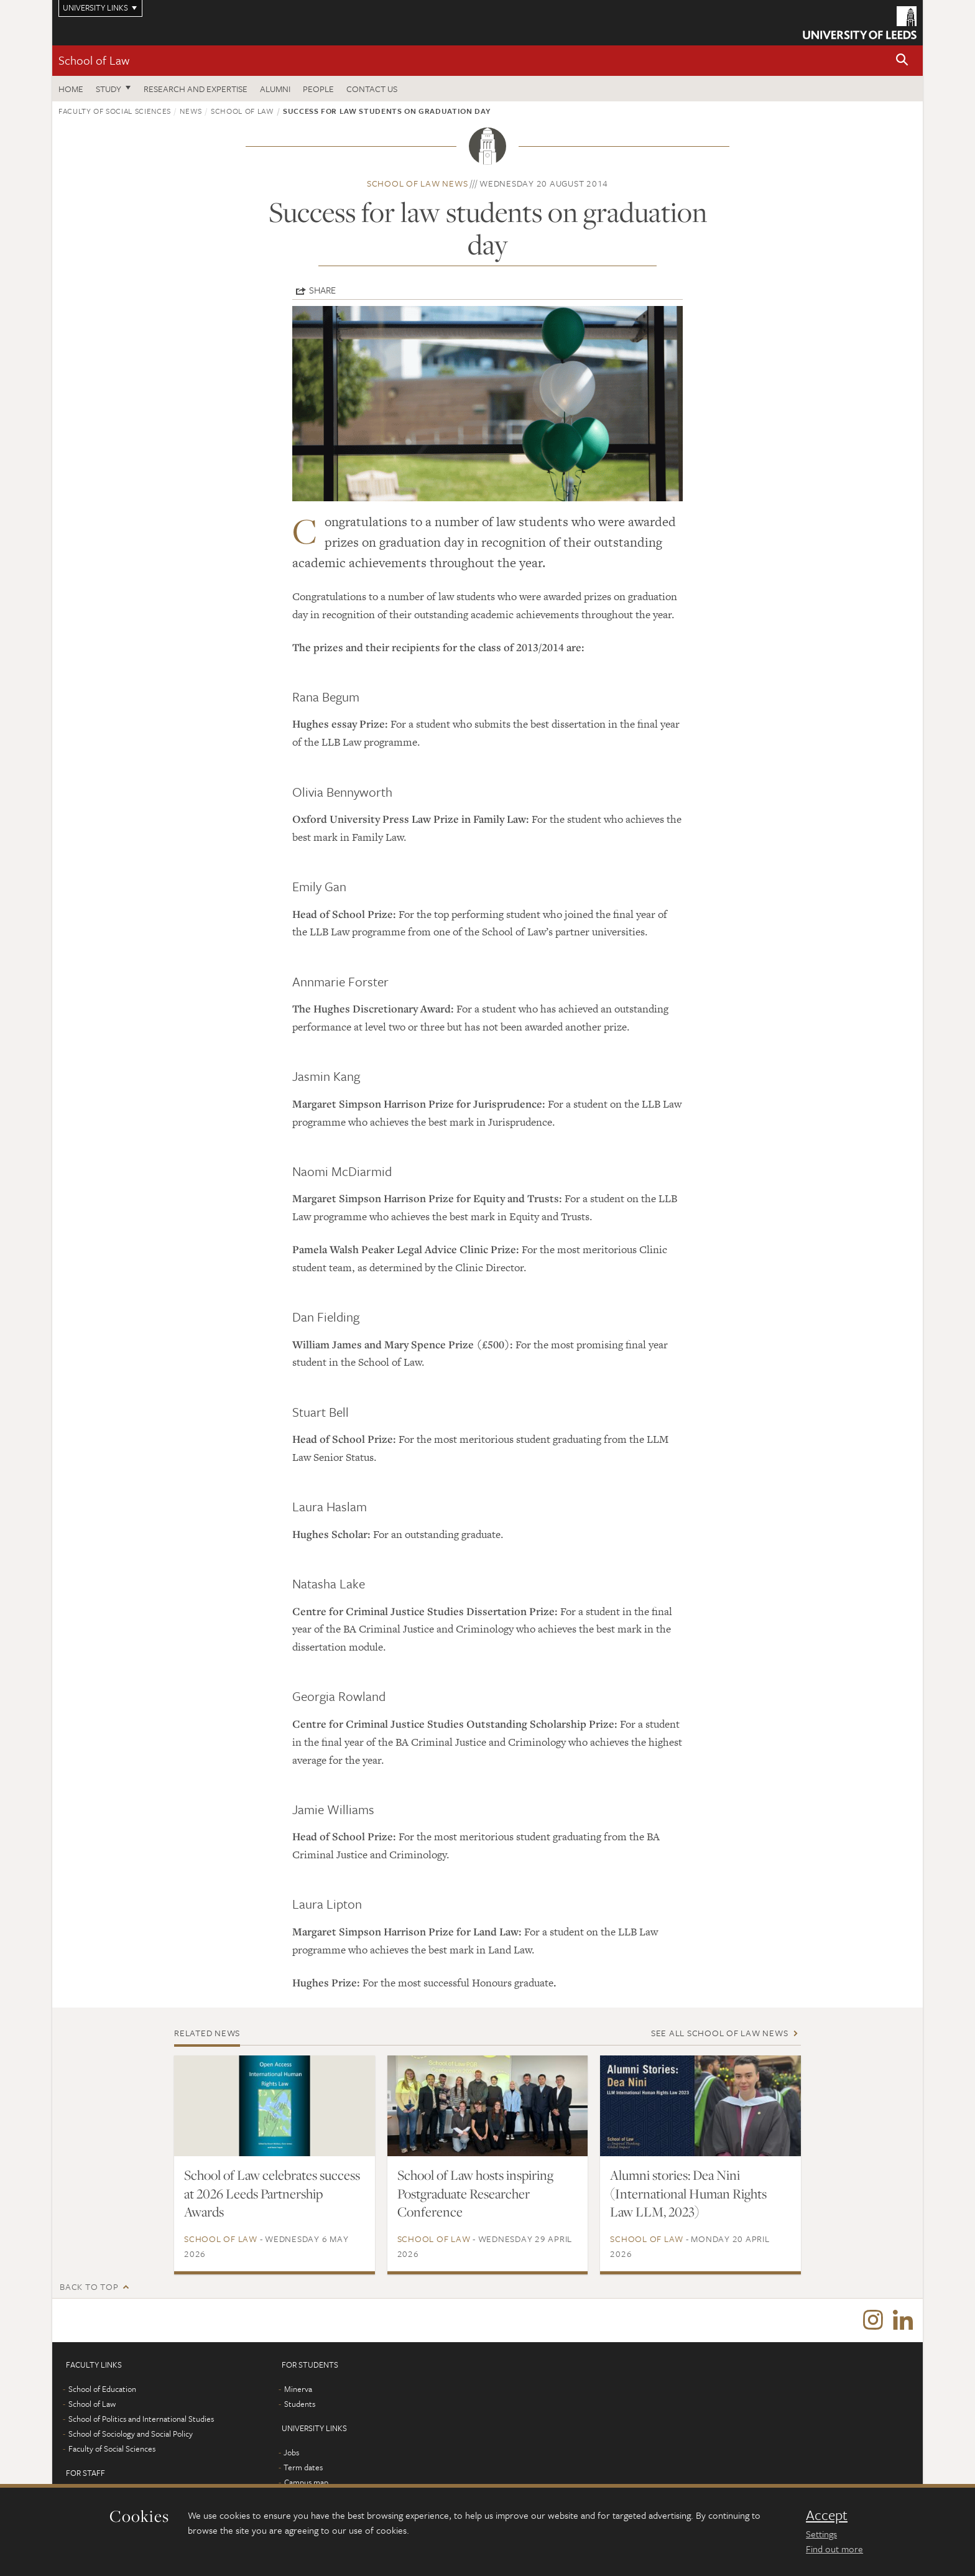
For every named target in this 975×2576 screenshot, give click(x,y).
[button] (902, 60)
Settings (821, 2534)
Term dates (303, 2467)
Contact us (371, 88)
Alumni (275, 88)
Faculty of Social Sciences (114, 110)
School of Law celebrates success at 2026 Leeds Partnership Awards (272, 2194)
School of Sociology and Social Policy (130, 2433)
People (318, 88)
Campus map (306, 2482)
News (191, 110)
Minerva (298, 2389)
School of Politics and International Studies (141, 2418)
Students (299, 2404)
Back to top (89, 2286)
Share (322, 290)
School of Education (102, 2389)
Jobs (291, 2452)
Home (70, 88)
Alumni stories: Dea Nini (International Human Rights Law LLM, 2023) (688, 2194)
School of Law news (417, 183)
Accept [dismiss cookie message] (827, 2515)
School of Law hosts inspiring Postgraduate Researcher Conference (475, 2194)
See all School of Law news (719, 2032)
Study (108, 88)
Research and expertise (195, 88)
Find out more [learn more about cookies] (834, 2548)
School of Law (93, 60)
